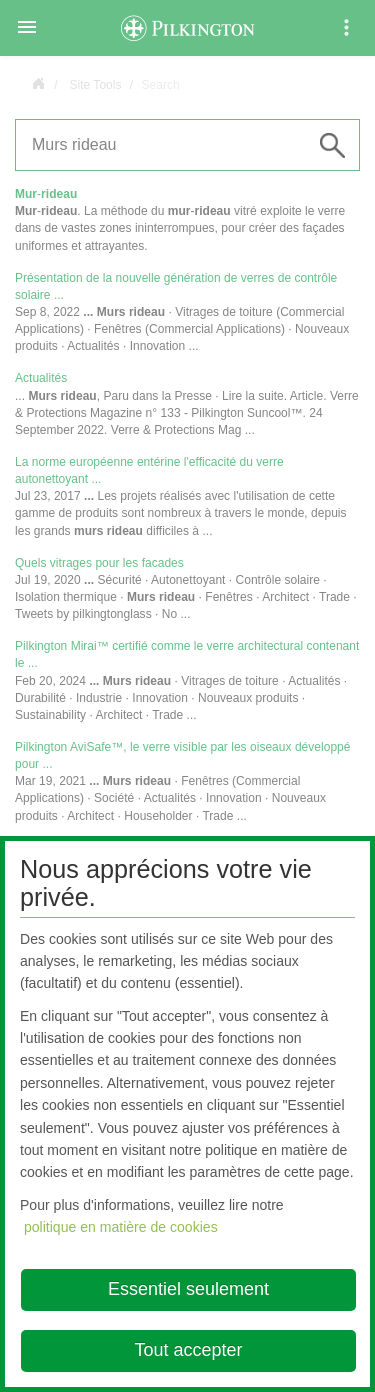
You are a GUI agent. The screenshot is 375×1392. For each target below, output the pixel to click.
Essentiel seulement (188, 1289)
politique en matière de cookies (121, 1227)
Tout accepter (188, 1350)
